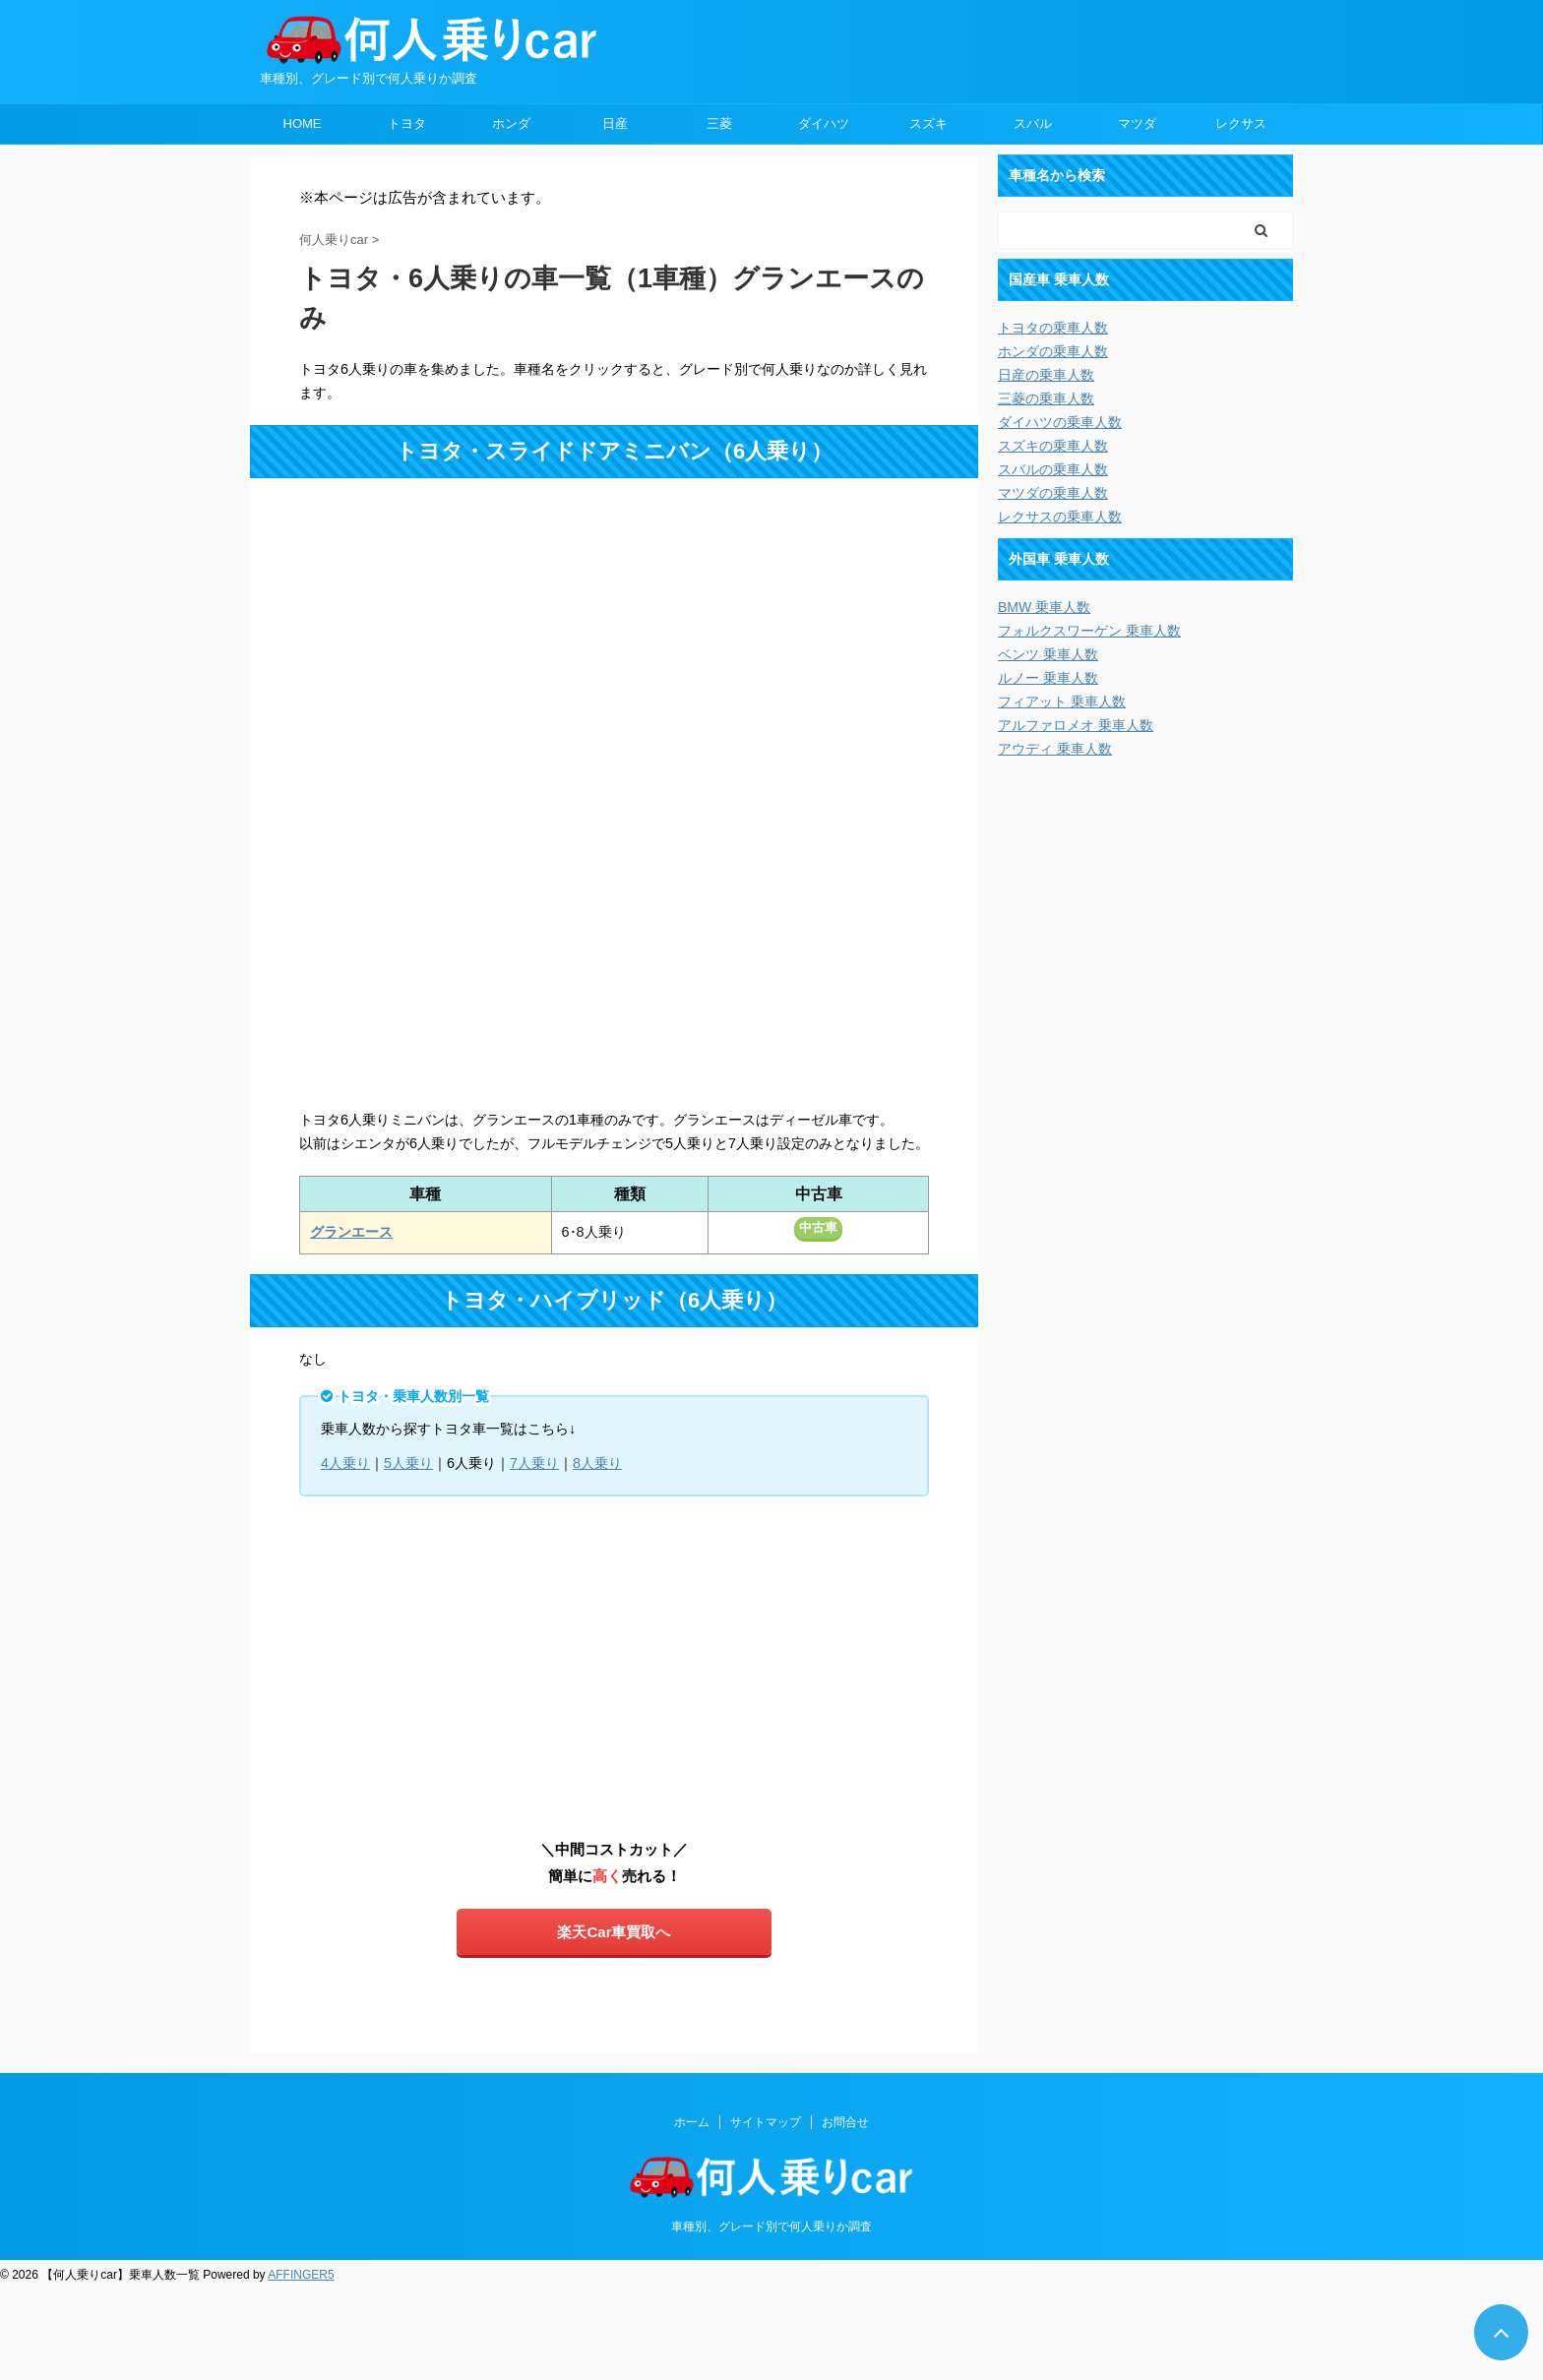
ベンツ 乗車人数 (1048, 654)
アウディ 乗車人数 (1055, 749)
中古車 (818, 1227)
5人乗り (408, 1463)
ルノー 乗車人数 (1048, 678)
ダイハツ (823, 123)
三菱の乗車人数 (1046, 398)
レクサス (1240, 123)
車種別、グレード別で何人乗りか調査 (771, 2226)
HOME (302, 123)
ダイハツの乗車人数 (1060, 422)
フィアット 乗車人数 (1062, 701)
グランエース (351, 1232)
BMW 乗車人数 (1044, 607)
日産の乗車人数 (1046, 375)
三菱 (719, 123)
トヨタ (407, 123)
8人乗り (597, 1463)
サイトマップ (765, 2122)
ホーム (692, 2122)
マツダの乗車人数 (1053, 493)
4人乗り (345, 1463)
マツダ (1137, 123)
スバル (1033, 123)
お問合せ (845, 2122)
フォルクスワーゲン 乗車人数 (1089, 631)
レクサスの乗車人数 (1060, 516)
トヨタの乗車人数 (1053, 328)
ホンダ (511, 123)
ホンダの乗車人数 (1053, 351)
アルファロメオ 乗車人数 (1075, 725)
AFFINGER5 (301, 2275)
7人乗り (534, 1463)
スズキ (928, 123)
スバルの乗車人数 (1053, 469)
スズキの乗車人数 (1053, 446)
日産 (615, 123)
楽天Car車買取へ (613, 1931)
